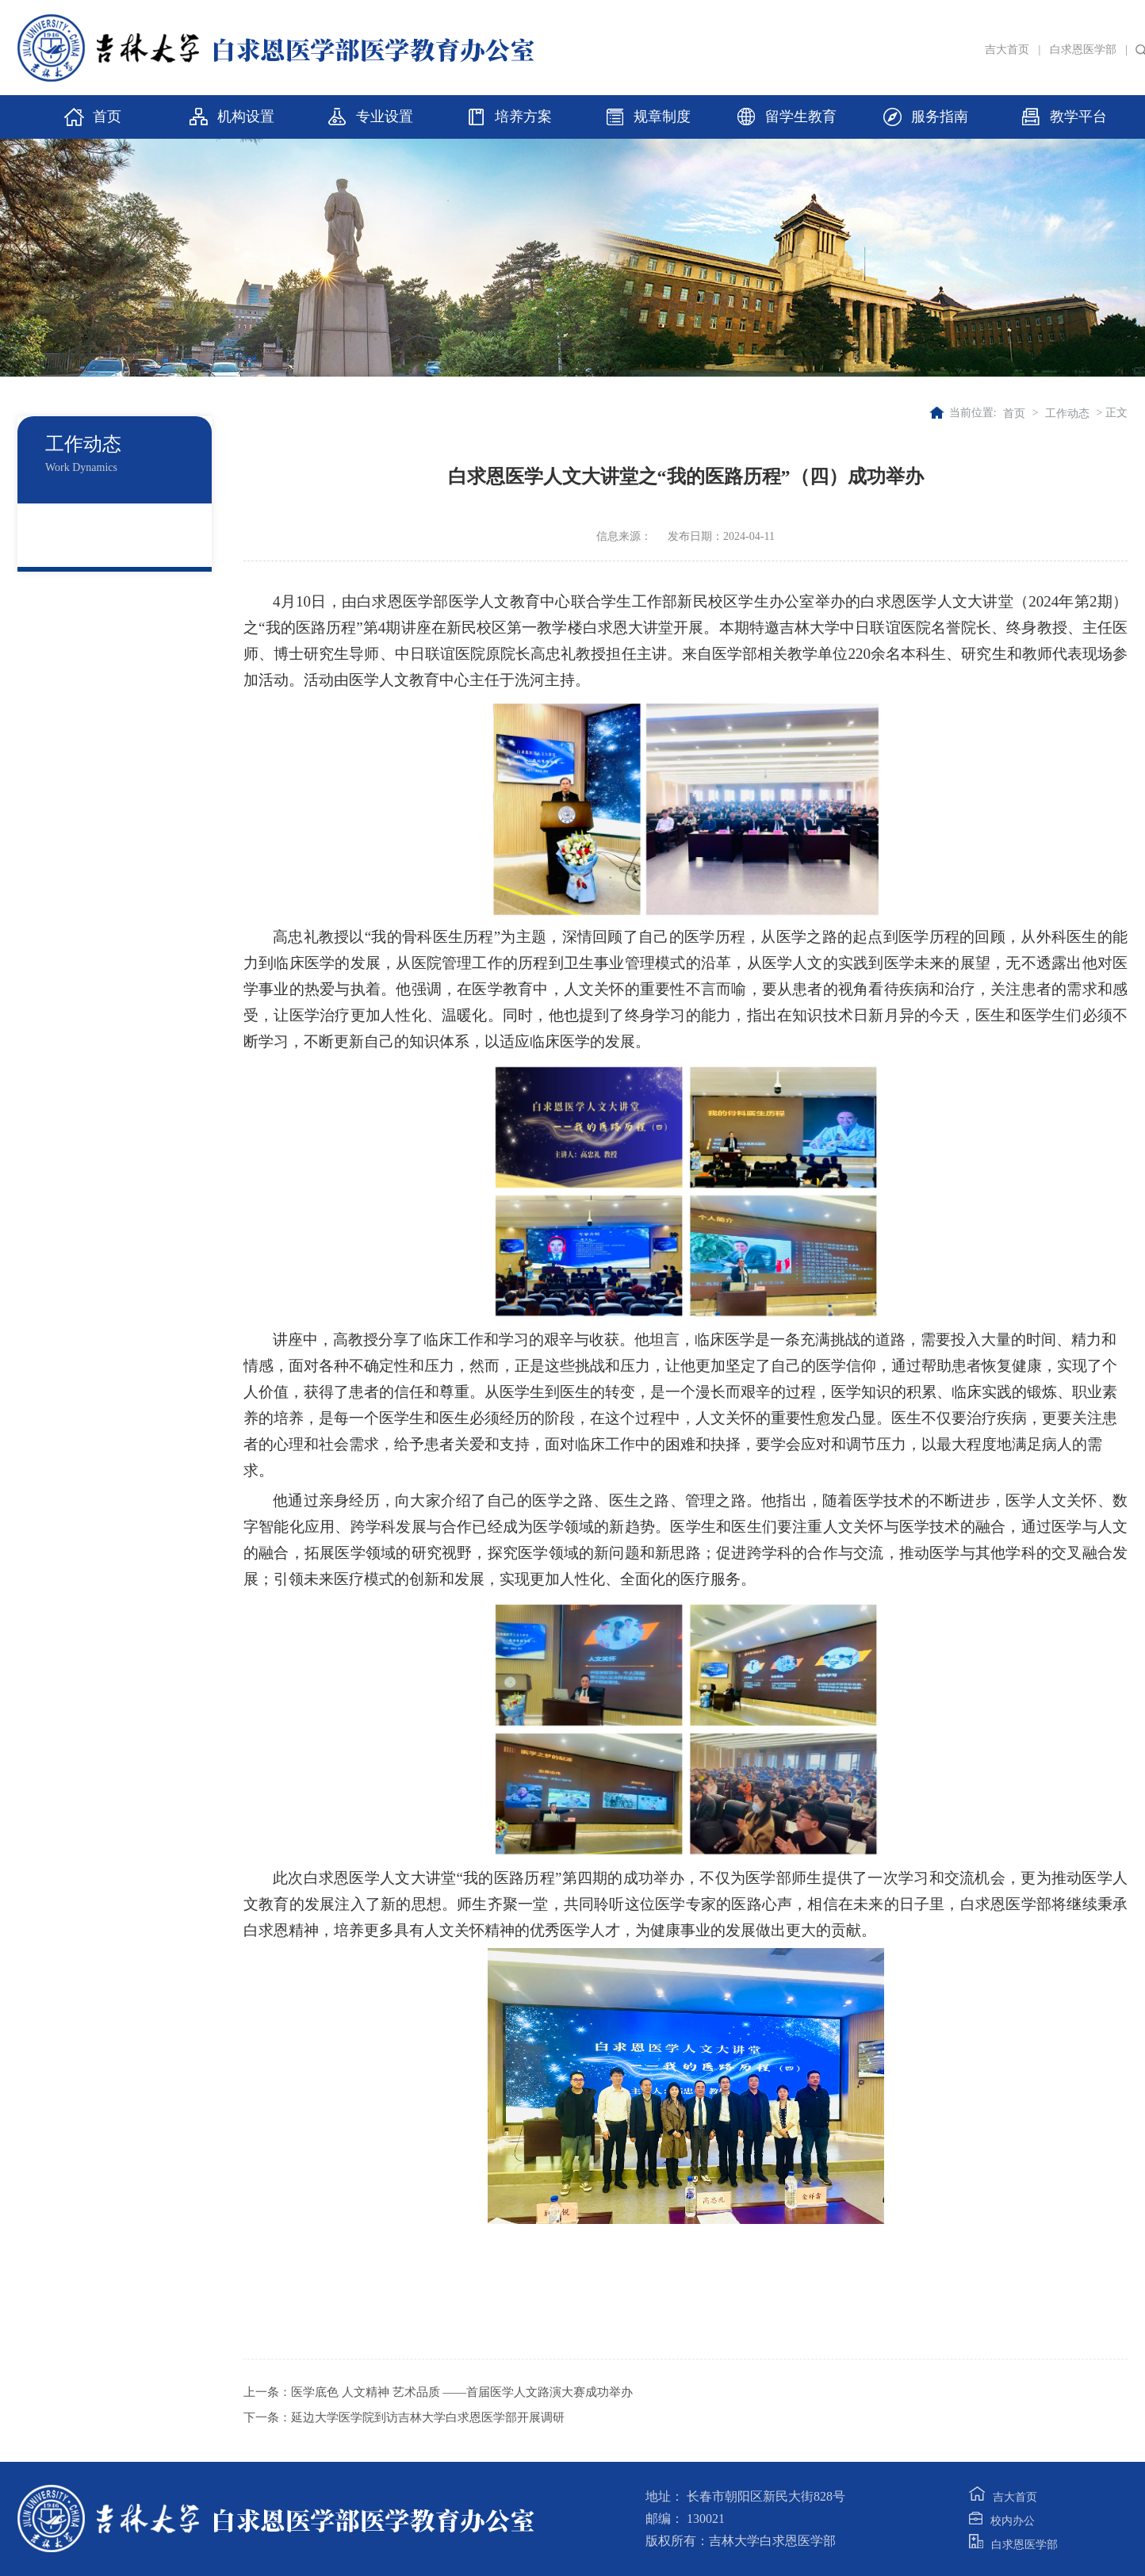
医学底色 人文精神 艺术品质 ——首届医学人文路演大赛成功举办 (462, 2392)
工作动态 (1067, 413)
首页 (1014, 413)
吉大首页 (1007, 50)
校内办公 (1002, 2521)
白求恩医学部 (1083, 50)
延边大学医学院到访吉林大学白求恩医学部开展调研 (428, 2417)
